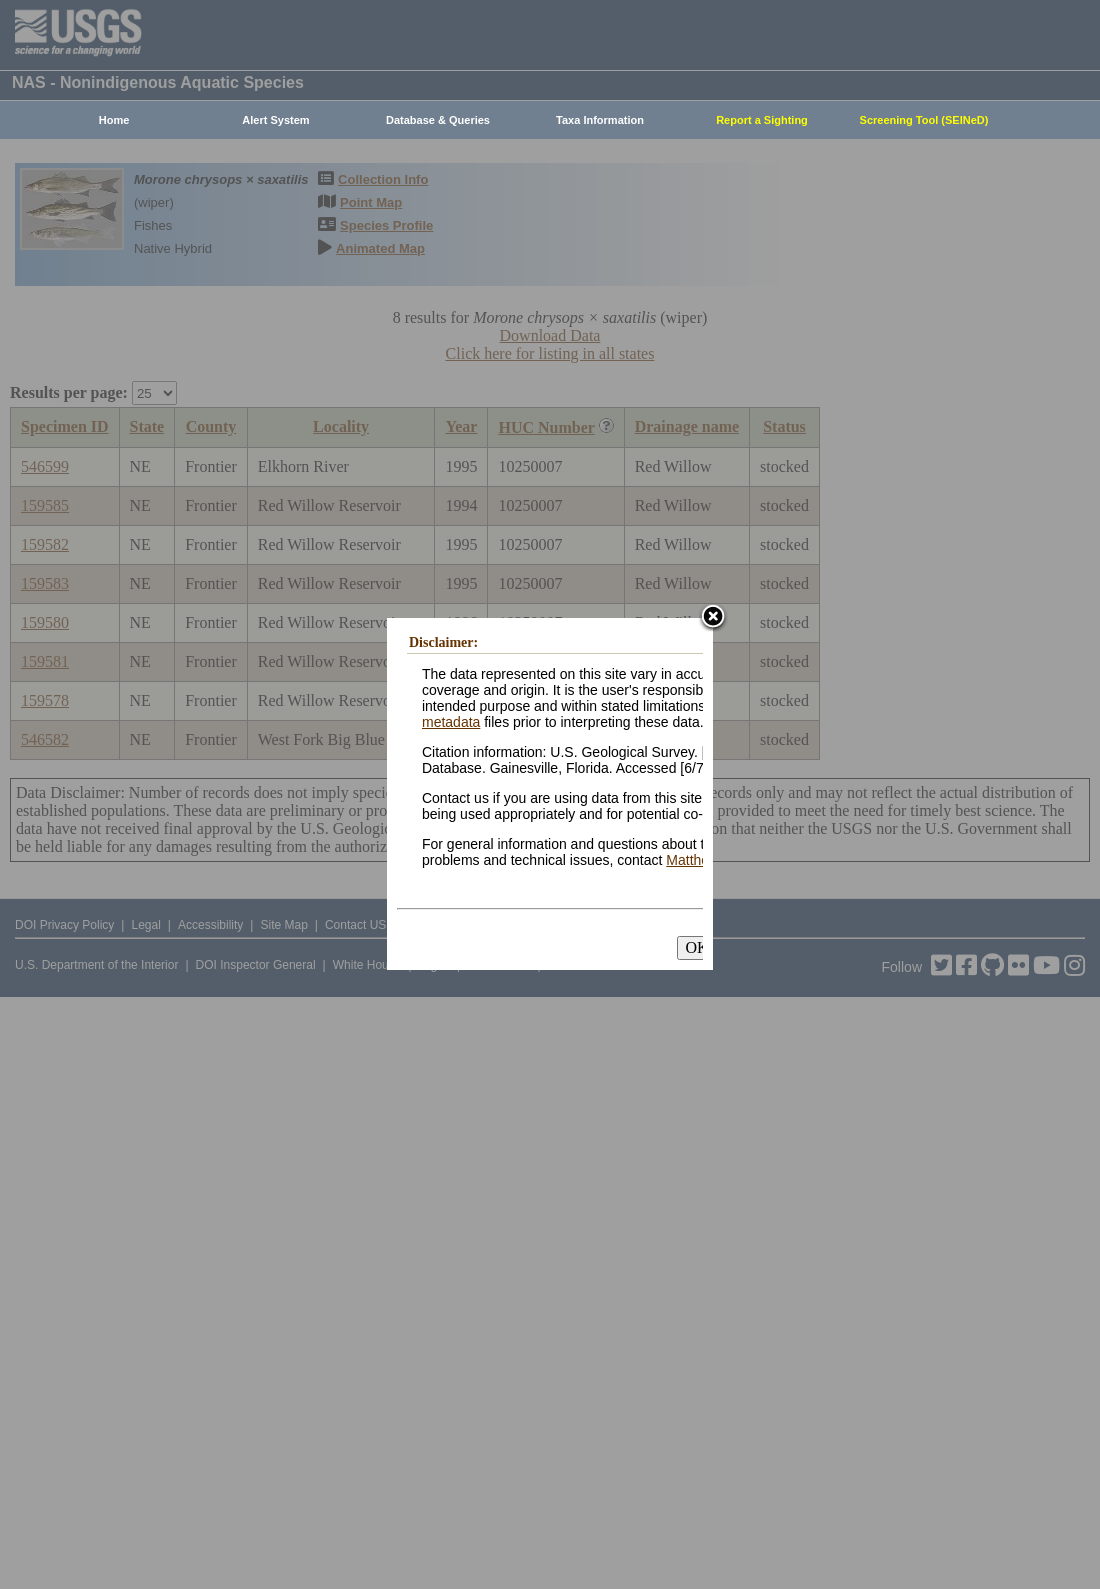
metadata (451, 722)
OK (696, 947)
